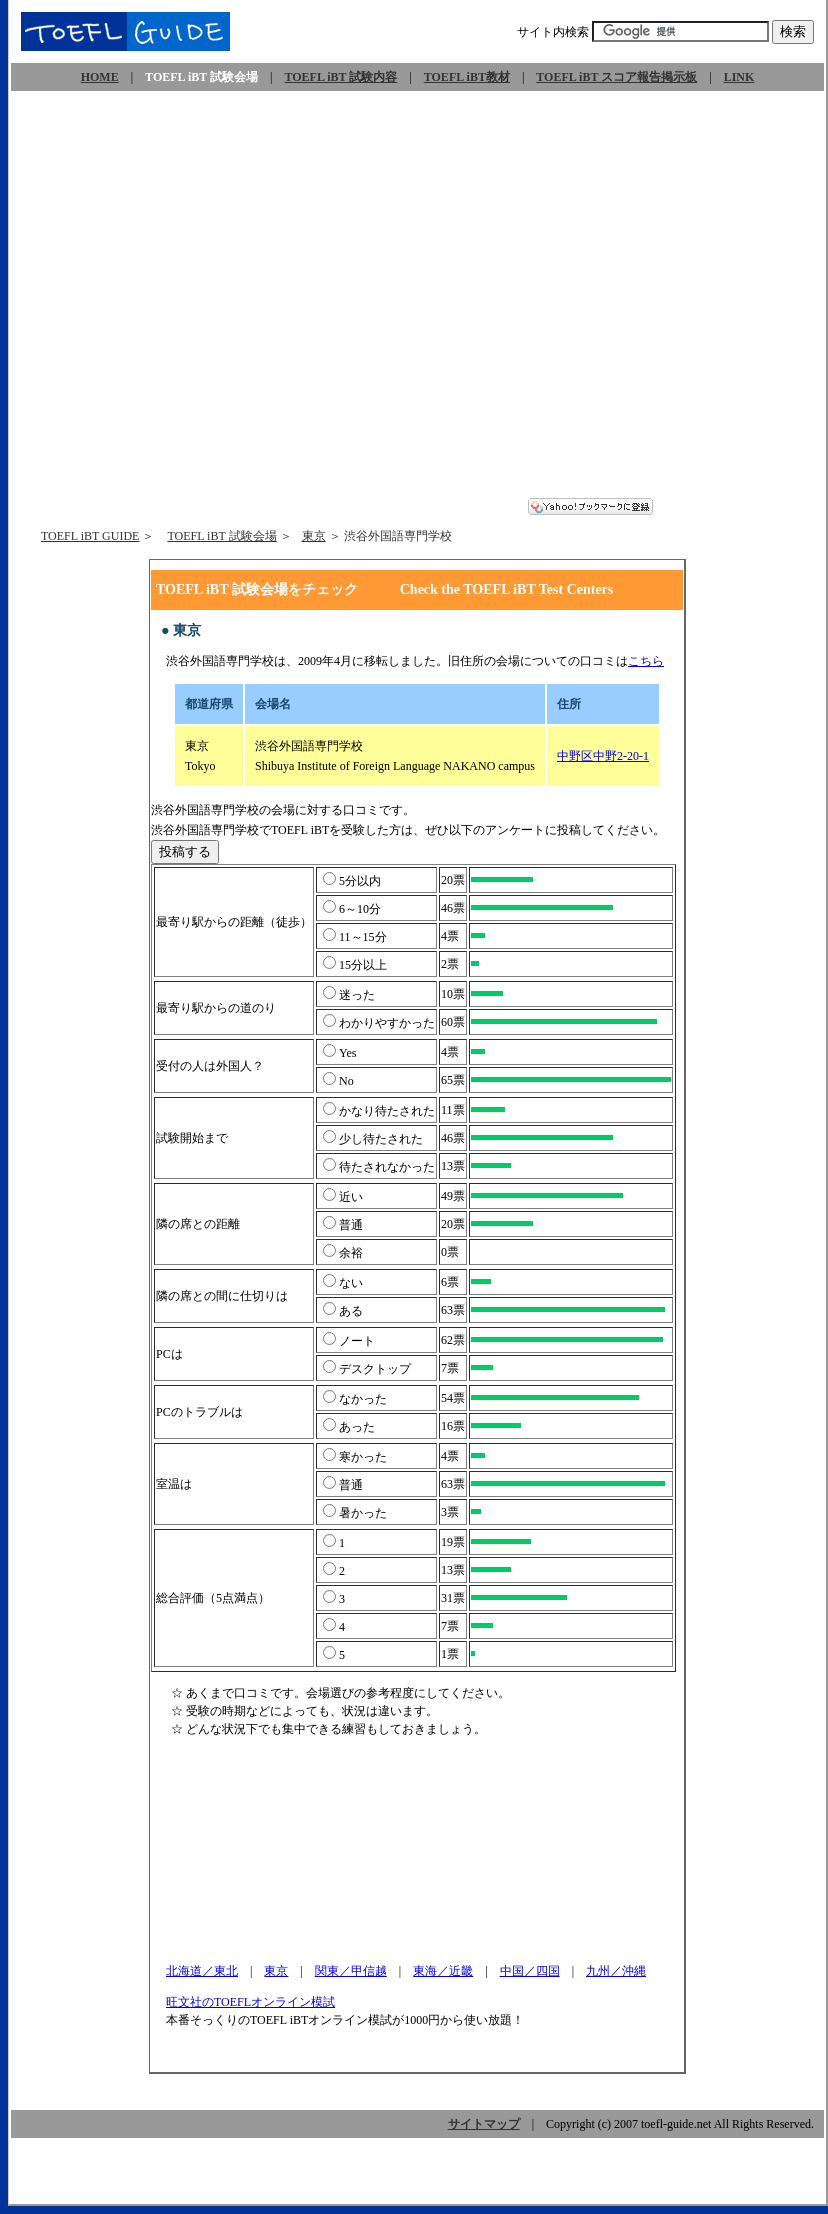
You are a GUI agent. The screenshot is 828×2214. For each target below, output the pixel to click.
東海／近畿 (443, 1971)
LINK (739, 77)
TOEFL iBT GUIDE (90, 536)
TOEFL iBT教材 (467, 77)
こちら (646, 661)
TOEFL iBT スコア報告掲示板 (616, 77)
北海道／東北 (202, 1971)
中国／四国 (530, 1971)
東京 (314, 536)
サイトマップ (484, 2124)
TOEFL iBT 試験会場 (221, 536)
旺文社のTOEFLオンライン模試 (251, 2002)
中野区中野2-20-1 (603, 756)
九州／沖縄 (616, 1971)
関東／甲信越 (351, 1971)
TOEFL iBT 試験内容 (340, 77)
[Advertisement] (197, 300)
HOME (100, 77)
